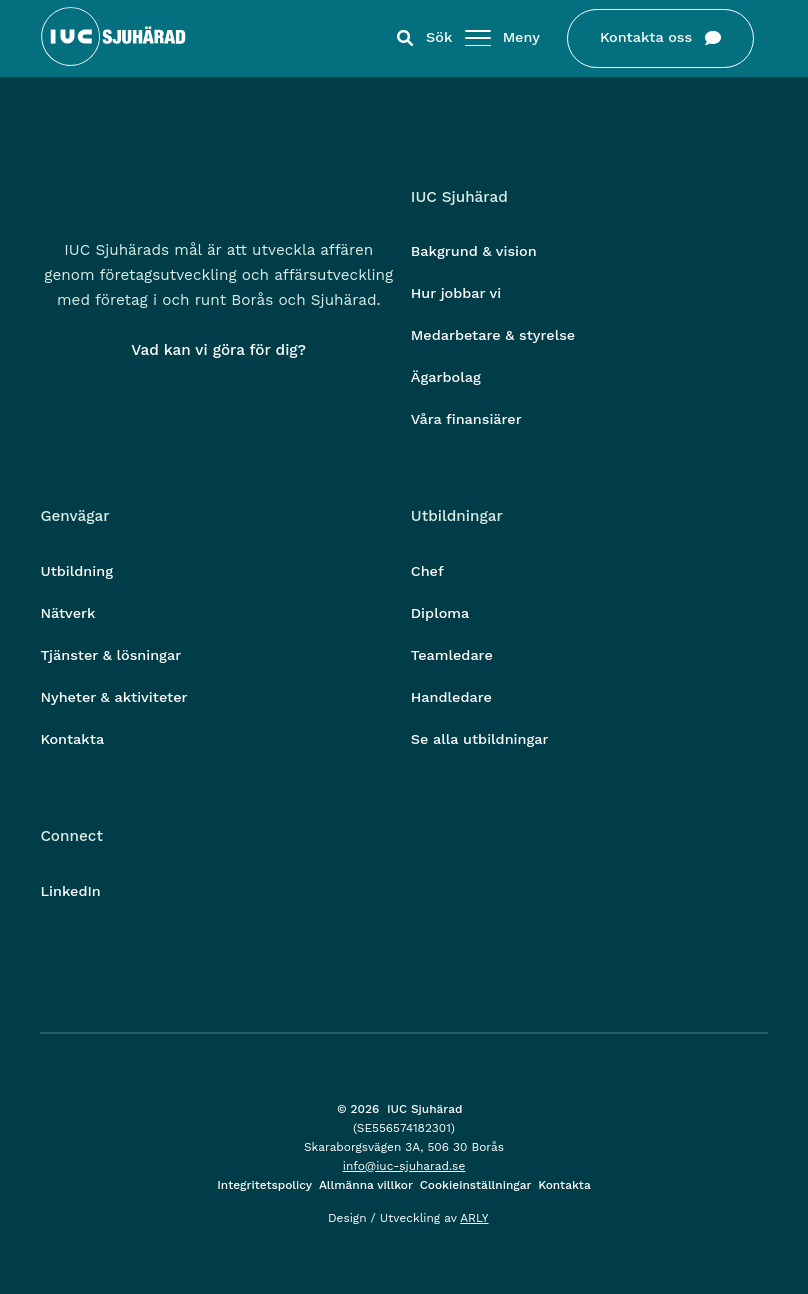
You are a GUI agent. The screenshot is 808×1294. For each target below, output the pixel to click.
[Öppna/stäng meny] (478, 39)
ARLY (474, 1218)
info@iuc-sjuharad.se (404, 1166)
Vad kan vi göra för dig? (218, 350)
